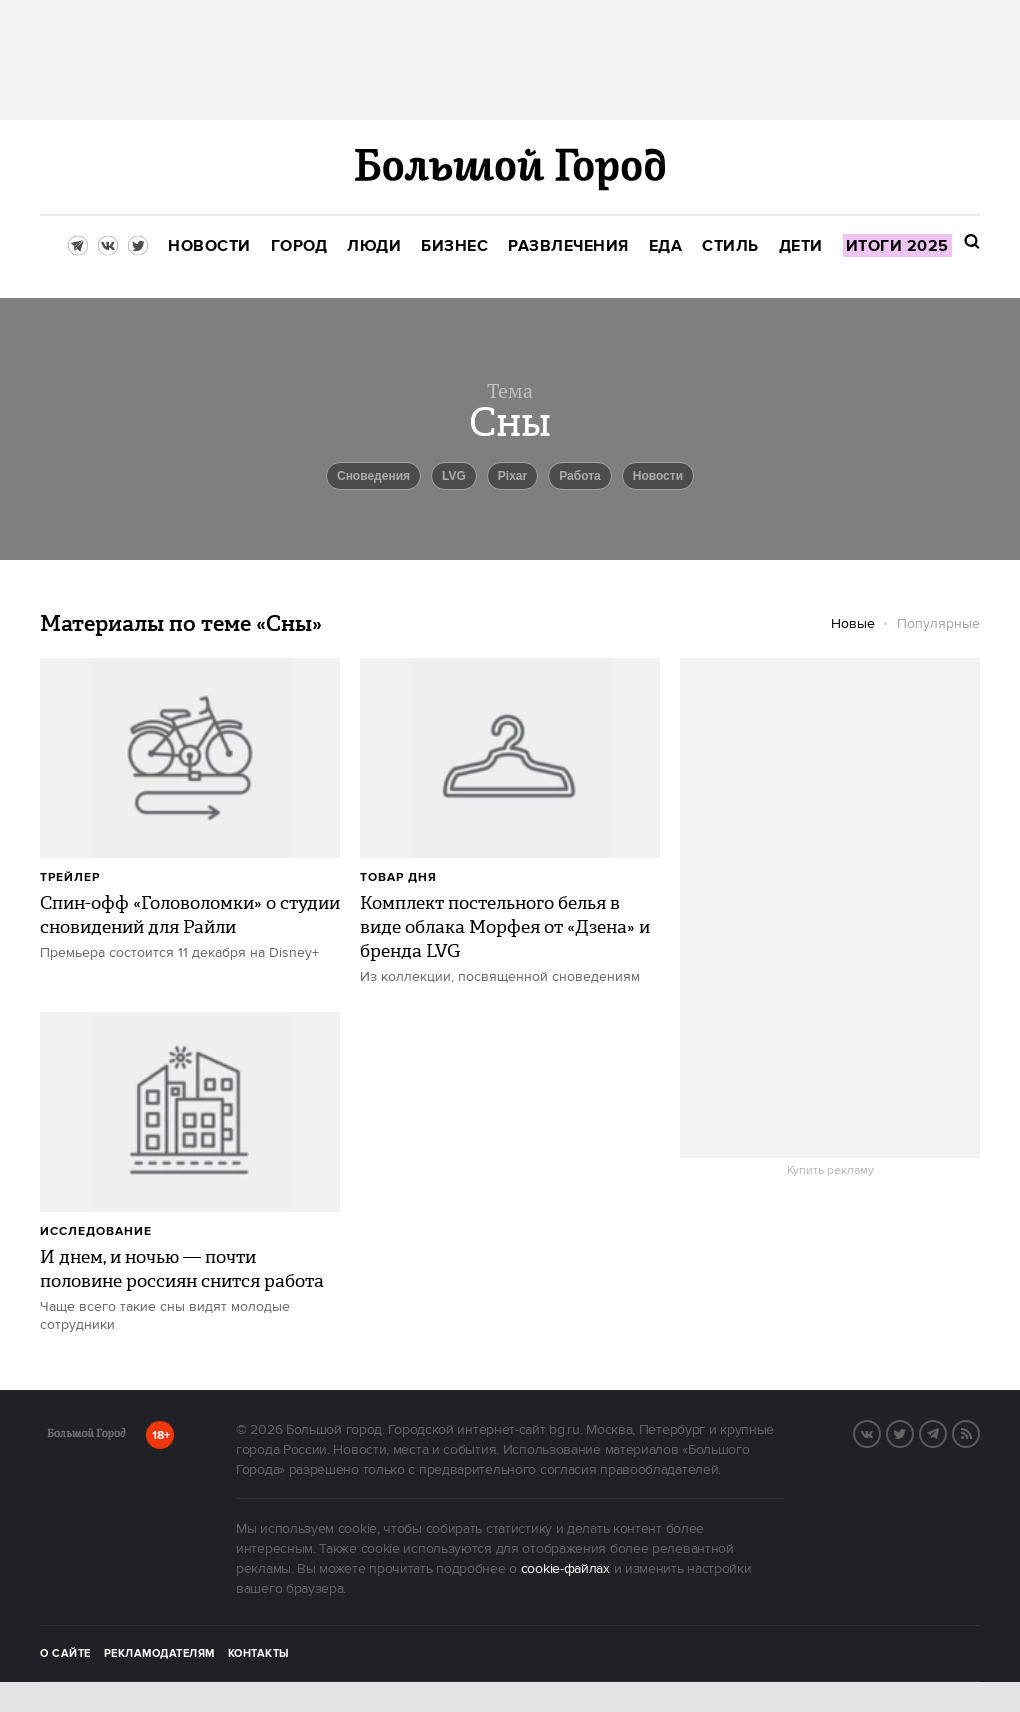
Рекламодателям (159, 1654)
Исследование (96, 1231)
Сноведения (373, 476)
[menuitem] (209, 246)
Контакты (259, 1654)
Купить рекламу (830, 1171)
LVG (454, 476)
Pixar (512, 476)
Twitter (913, 1432)
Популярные (938, 624)
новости (658, 476)
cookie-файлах (565, 1569)
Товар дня (398, 877)
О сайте (65, 1654)
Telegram (946, 1432)
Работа (580, 476)
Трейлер (70, 877)
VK (880, 1432)
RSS (979, 1432)
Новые (853, 624)
